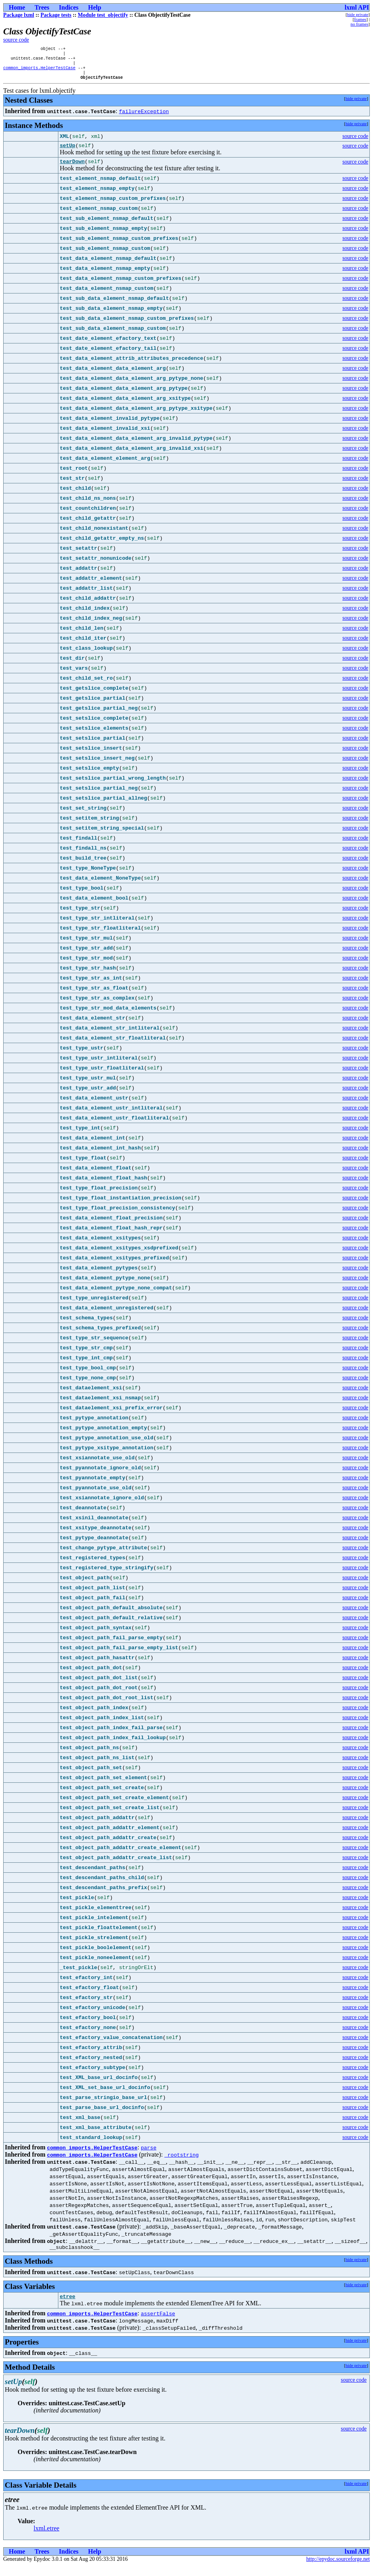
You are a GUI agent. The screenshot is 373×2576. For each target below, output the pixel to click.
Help (94, 7)
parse (148, 2155)
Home (17, 7)
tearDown (72, 169)
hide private (357, 14)
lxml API (357, 7)
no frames (359, 24)
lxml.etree (46, 2538)
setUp (67, 152)
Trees (42, 7)
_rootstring (181, 2162)
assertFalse (158, 2323)
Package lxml (18, 15)
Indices (68, 7)
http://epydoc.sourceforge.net (338, 2569)
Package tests (55, 15)
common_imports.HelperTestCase (39, 71)
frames (360, 19)
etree (67, 2306)
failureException (144, 116)
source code (16, 40)
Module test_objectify (103, 15)
